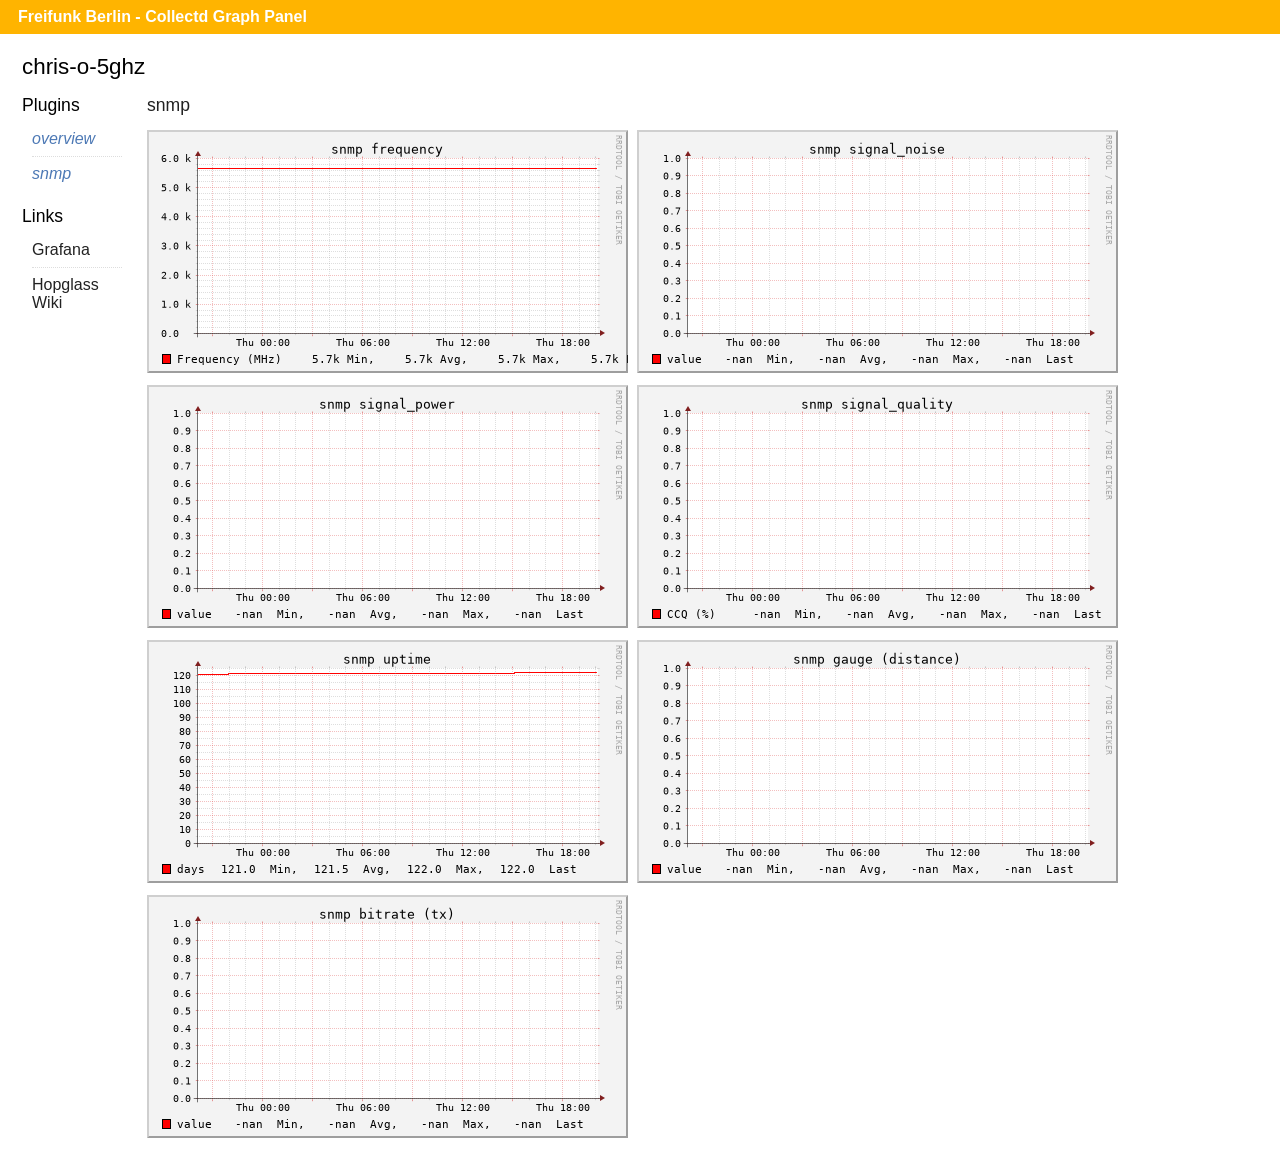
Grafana (61, 249)
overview (63, 138)
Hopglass (65, 284)
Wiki (47, 302)
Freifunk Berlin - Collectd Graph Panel (162, 16)
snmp (51, 173)
